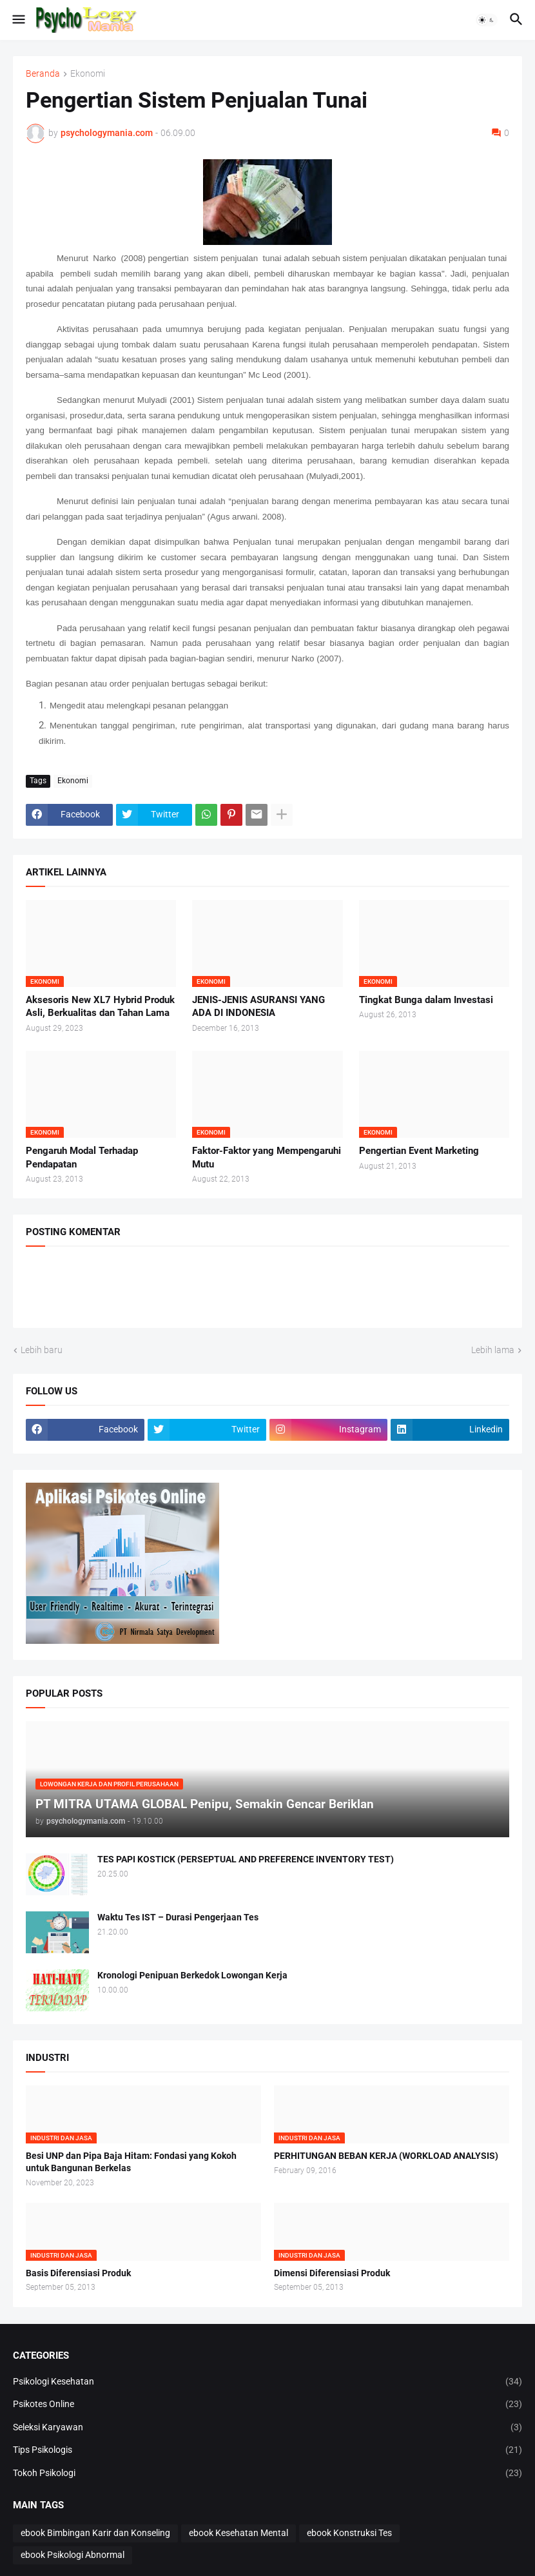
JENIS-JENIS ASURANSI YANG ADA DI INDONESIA (258, 1006)
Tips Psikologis (267, 2450)
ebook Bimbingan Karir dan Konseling (95, 2533)
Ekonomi (87, 74)
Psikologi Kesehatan (267, 2382)
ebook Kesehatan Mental (238, 2533)
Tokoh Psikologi (267, 2473)
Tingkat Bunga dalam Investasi (426, 1000)
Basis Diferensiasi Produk (78, 2273)
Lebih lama (492, 1350)
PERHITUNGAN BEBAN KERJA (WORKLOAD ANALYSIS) (386, 2156)
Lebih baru (42, 1350)
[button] (17, 20)
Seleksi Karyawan (267, 2427)
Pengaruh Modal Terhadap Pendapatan (82, 1157)
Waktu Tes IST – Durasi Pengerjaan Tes (177, 1917)
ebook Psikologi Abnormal (72, 2555)
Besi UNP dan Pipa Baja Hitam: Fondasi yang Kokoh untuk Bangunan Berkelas (131, 2162)
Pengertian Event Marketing (419, 1150)
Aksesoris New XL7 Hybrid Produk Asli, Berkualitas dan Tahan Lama (100, 1006)
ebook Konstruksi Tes (349, 2533)
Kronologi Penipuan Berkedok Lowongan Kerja (192, 1975)
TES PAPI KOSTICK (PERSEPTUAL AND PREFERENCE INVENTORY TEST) (245, 1859)
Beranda (43, 74)
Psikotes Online (267, 2404)
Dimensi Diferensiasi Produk (332, 2273)
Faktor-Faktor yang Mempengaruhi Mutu (266, 1157)
